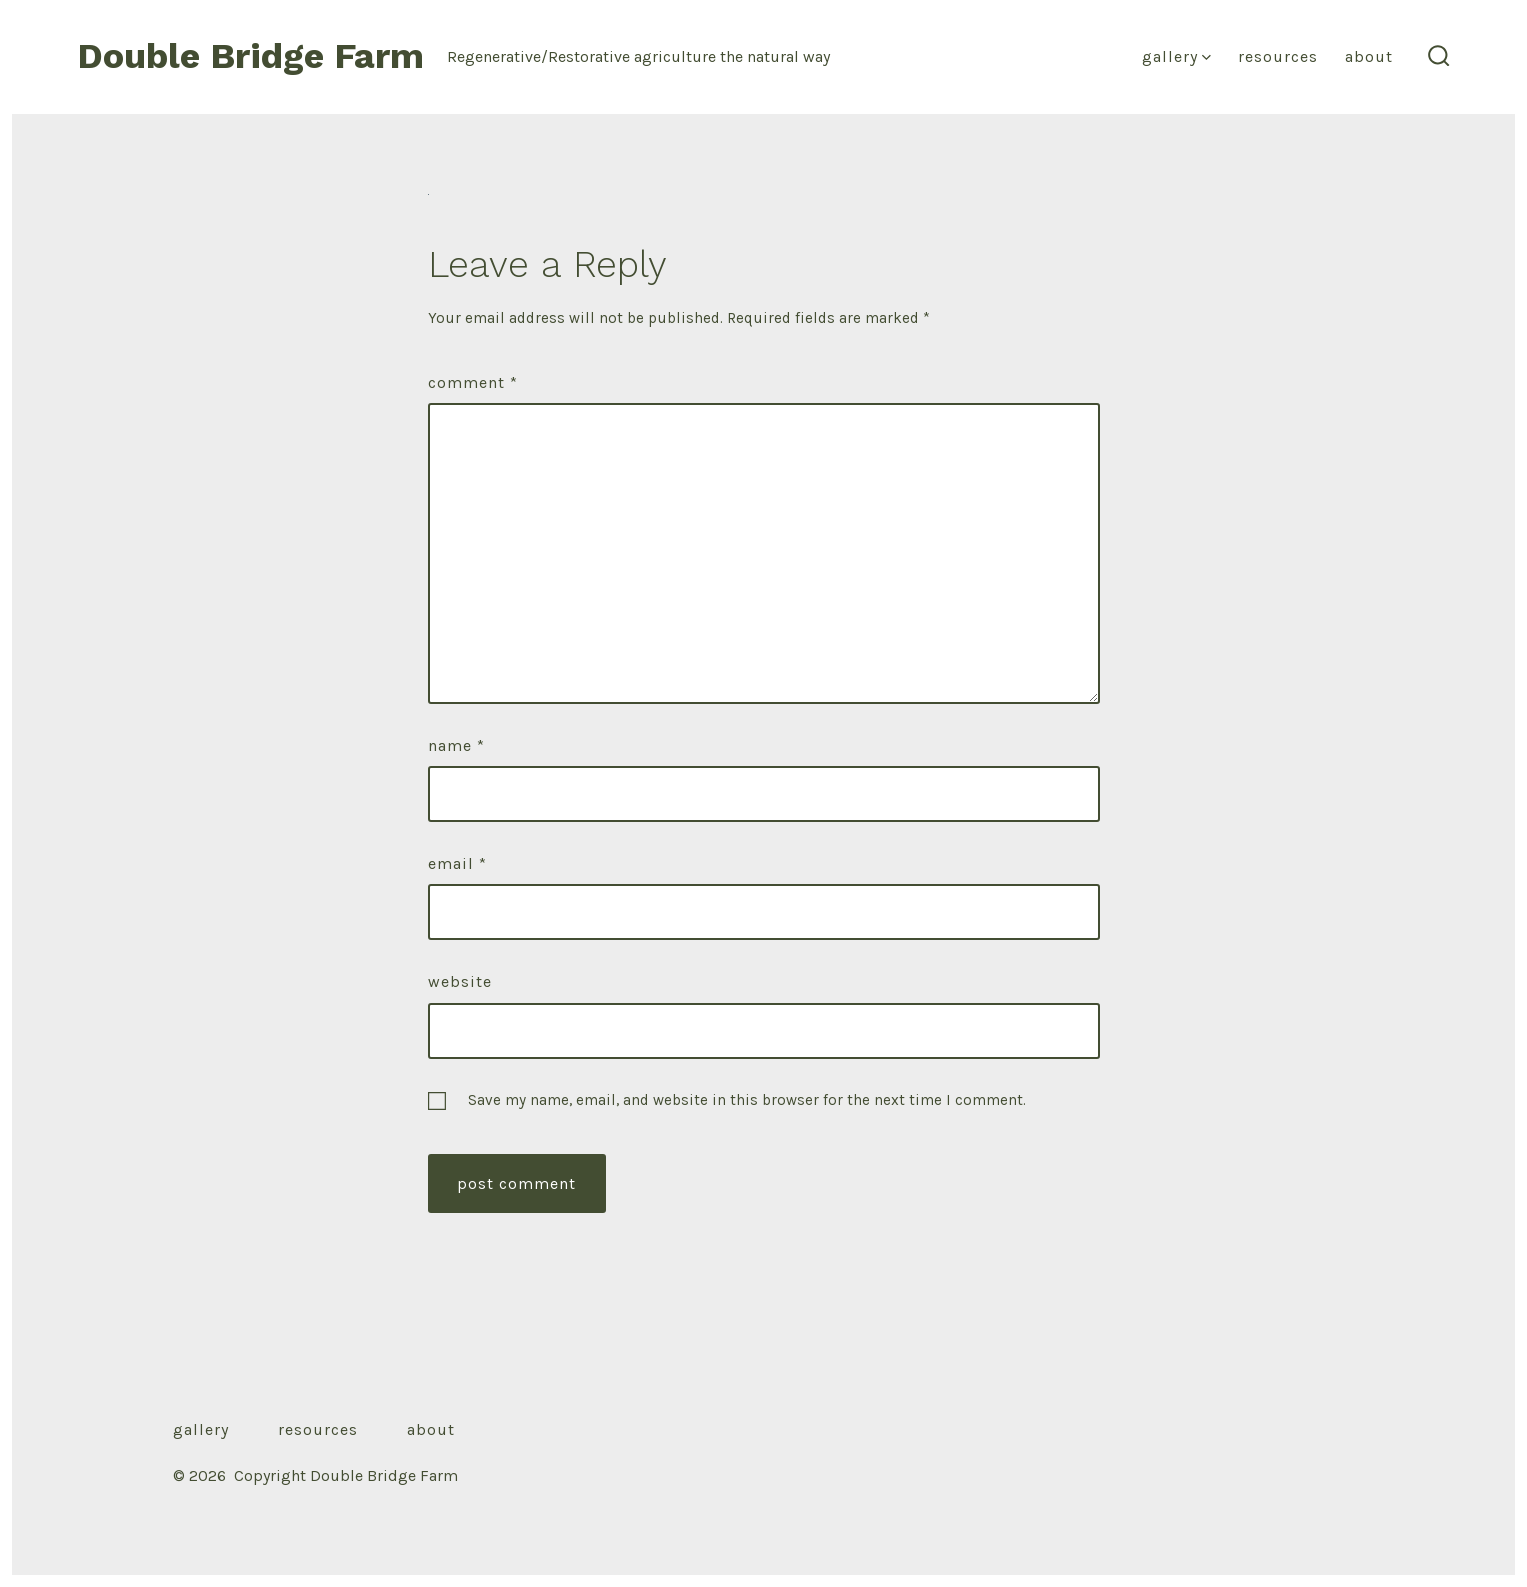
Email (457, 863)
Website (460, 981)
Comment (473, 382)
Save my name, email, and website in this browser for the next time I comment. (747, 1100)
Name (456, 745)
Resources (1278, 56)
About (1369, 56)
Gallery (1176, 56)
